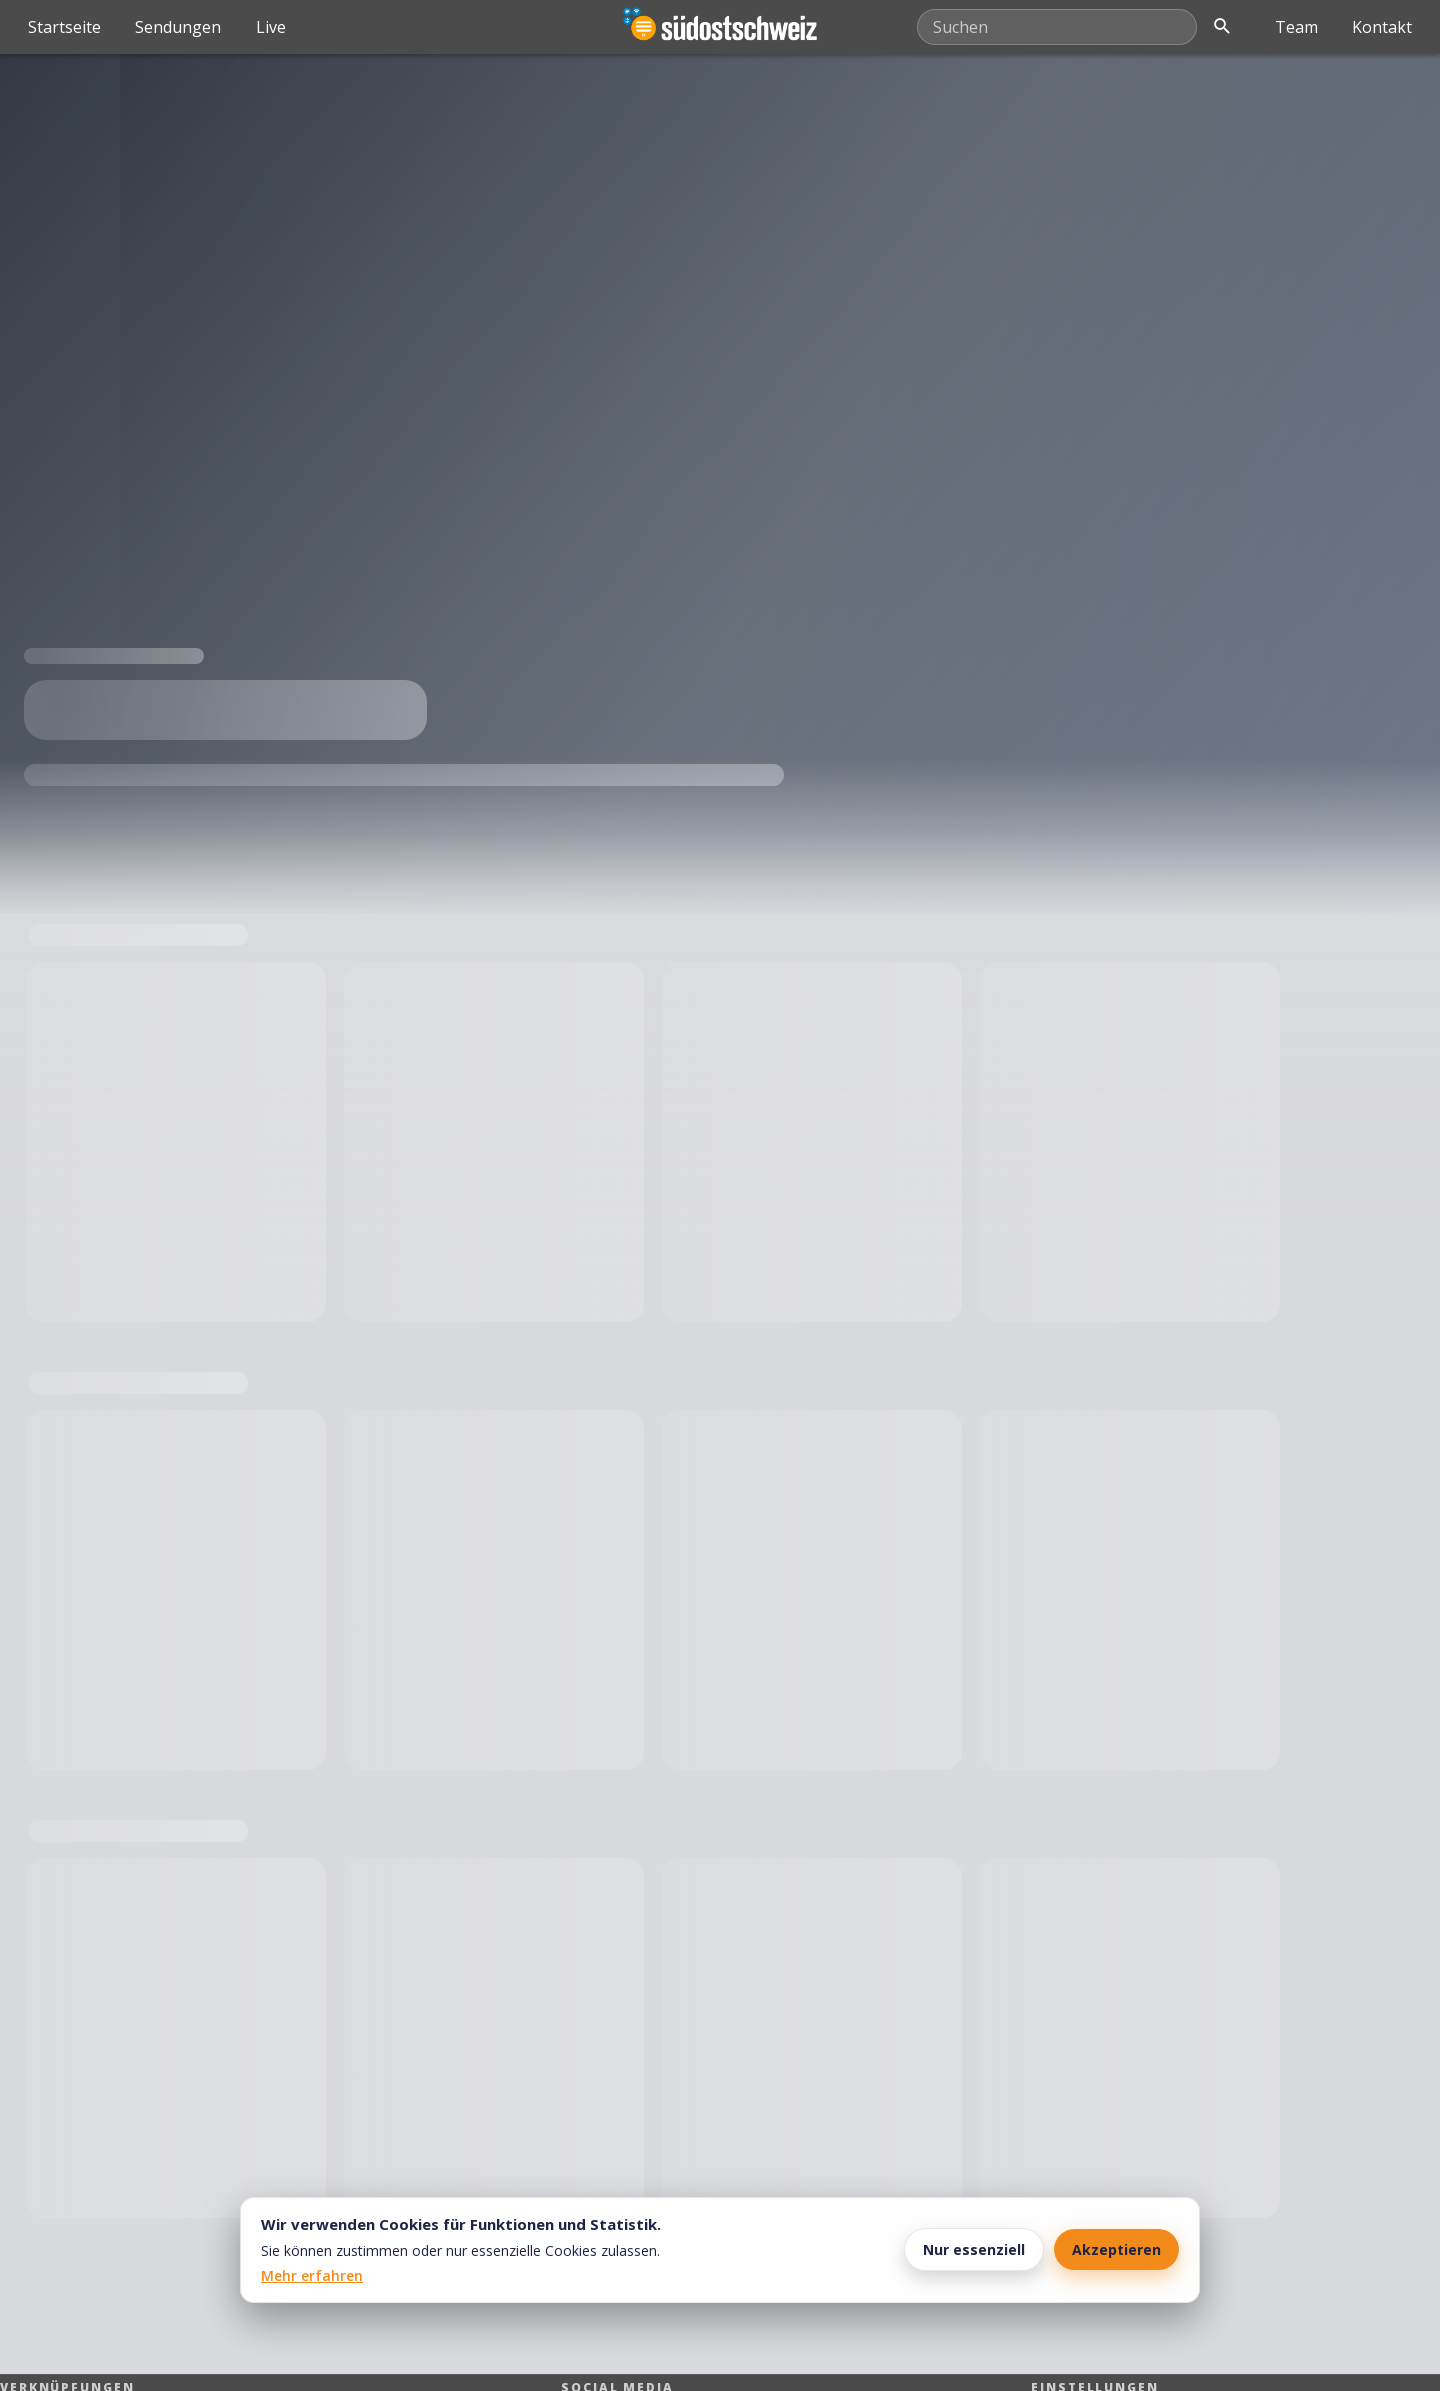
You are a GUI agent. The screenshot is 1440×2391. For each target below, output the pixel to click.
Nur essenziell (974, 2249)
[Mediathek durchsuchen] (1057, 27)
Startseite (64, 27)
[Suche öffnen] (1222, 27)
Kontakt (1382, 27)
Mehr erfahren (312, 2275)
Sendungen (178, 27)
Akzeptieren (1116, 2249)
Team (1296, 27)
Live (271, 27)
